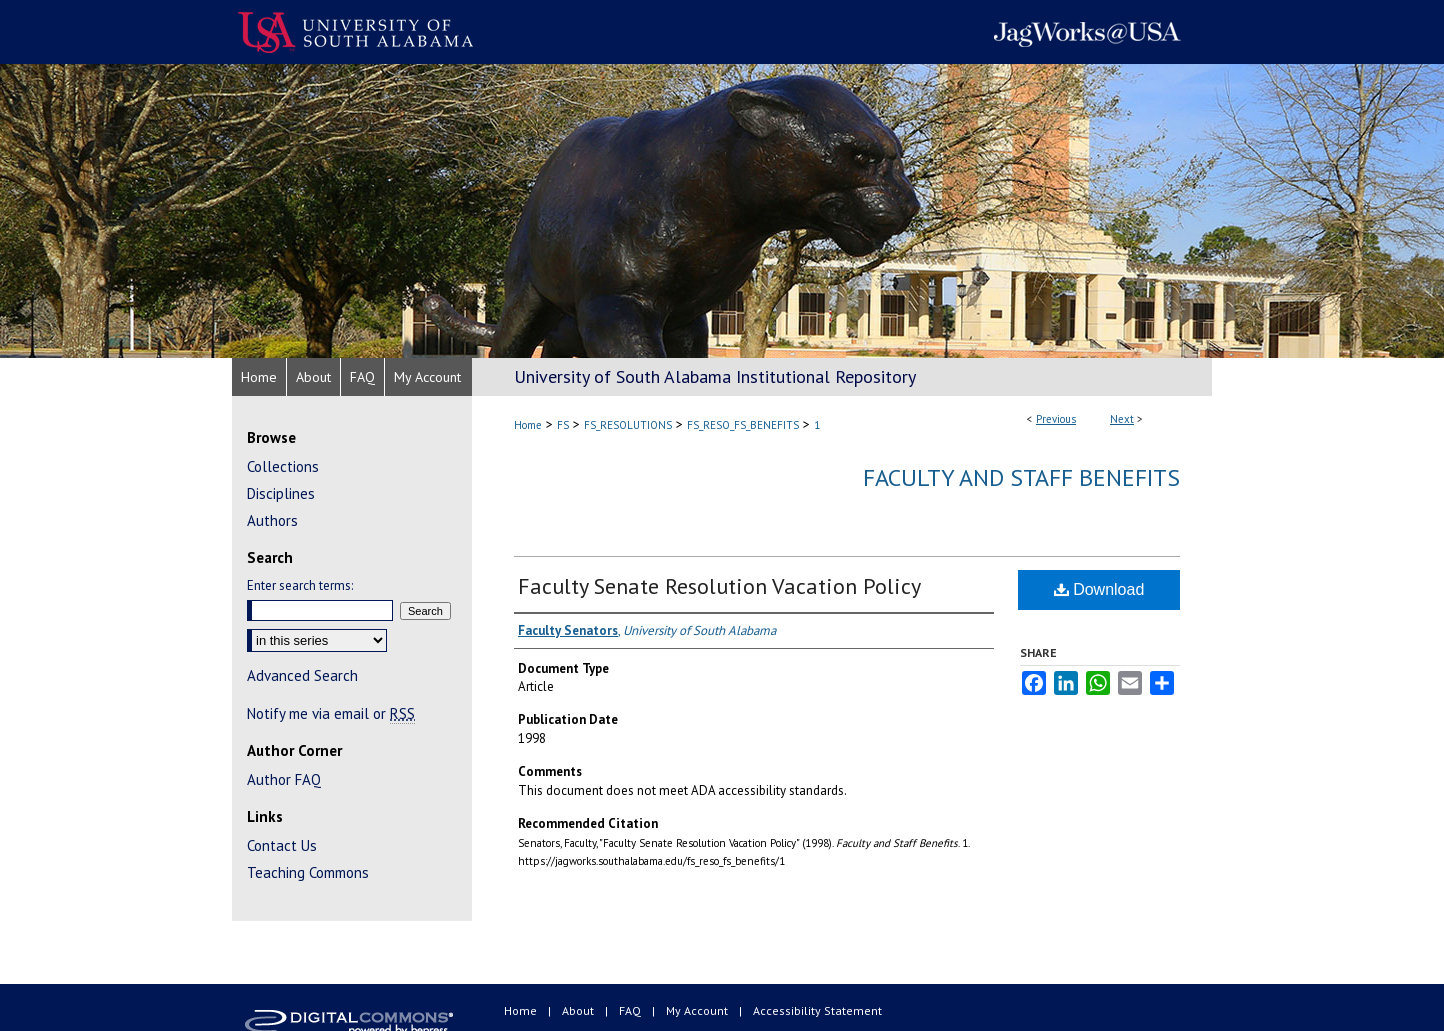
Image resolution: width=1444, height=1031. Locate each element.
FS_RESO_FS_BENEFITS (743, 425)
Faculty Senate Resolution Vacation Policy (719, 586)
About (579, 1010)
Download (1099, 589)
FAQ (631, 1010)
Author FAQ (284, 779)
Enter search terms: (300, 585)
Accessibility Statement (817, 1010)
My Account (698, 1010)
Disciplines (281, 493)
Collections (283, 466)
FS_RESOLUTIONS (628, 425)
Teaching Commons (308, 872)
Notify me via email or (331, 713)
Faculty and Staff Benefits (1021, 477)
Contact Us (282, 845)
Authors (272, 520)
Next (1122, 419)
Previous (1056, 419)
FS (563, 425)
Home (528, 425)
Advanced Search (302, 675)
